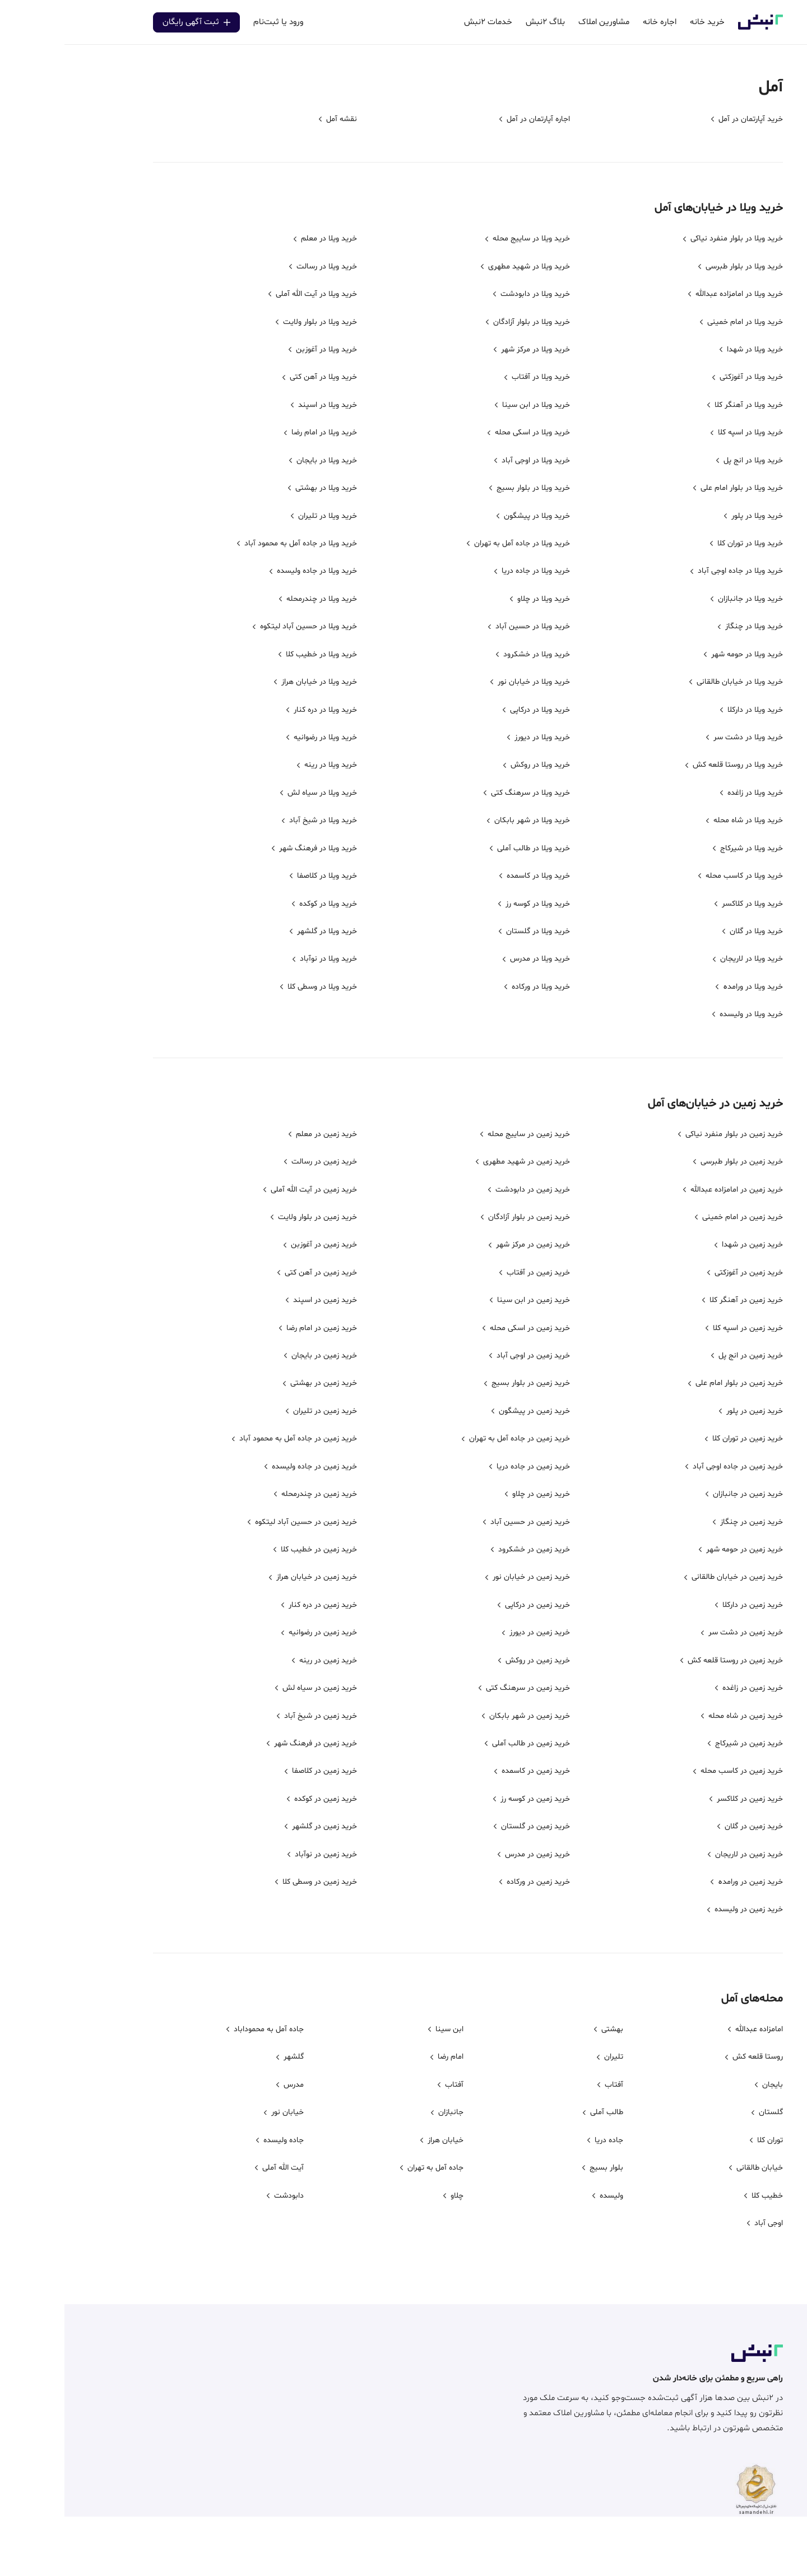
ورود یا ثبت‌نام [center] (214, 22)
